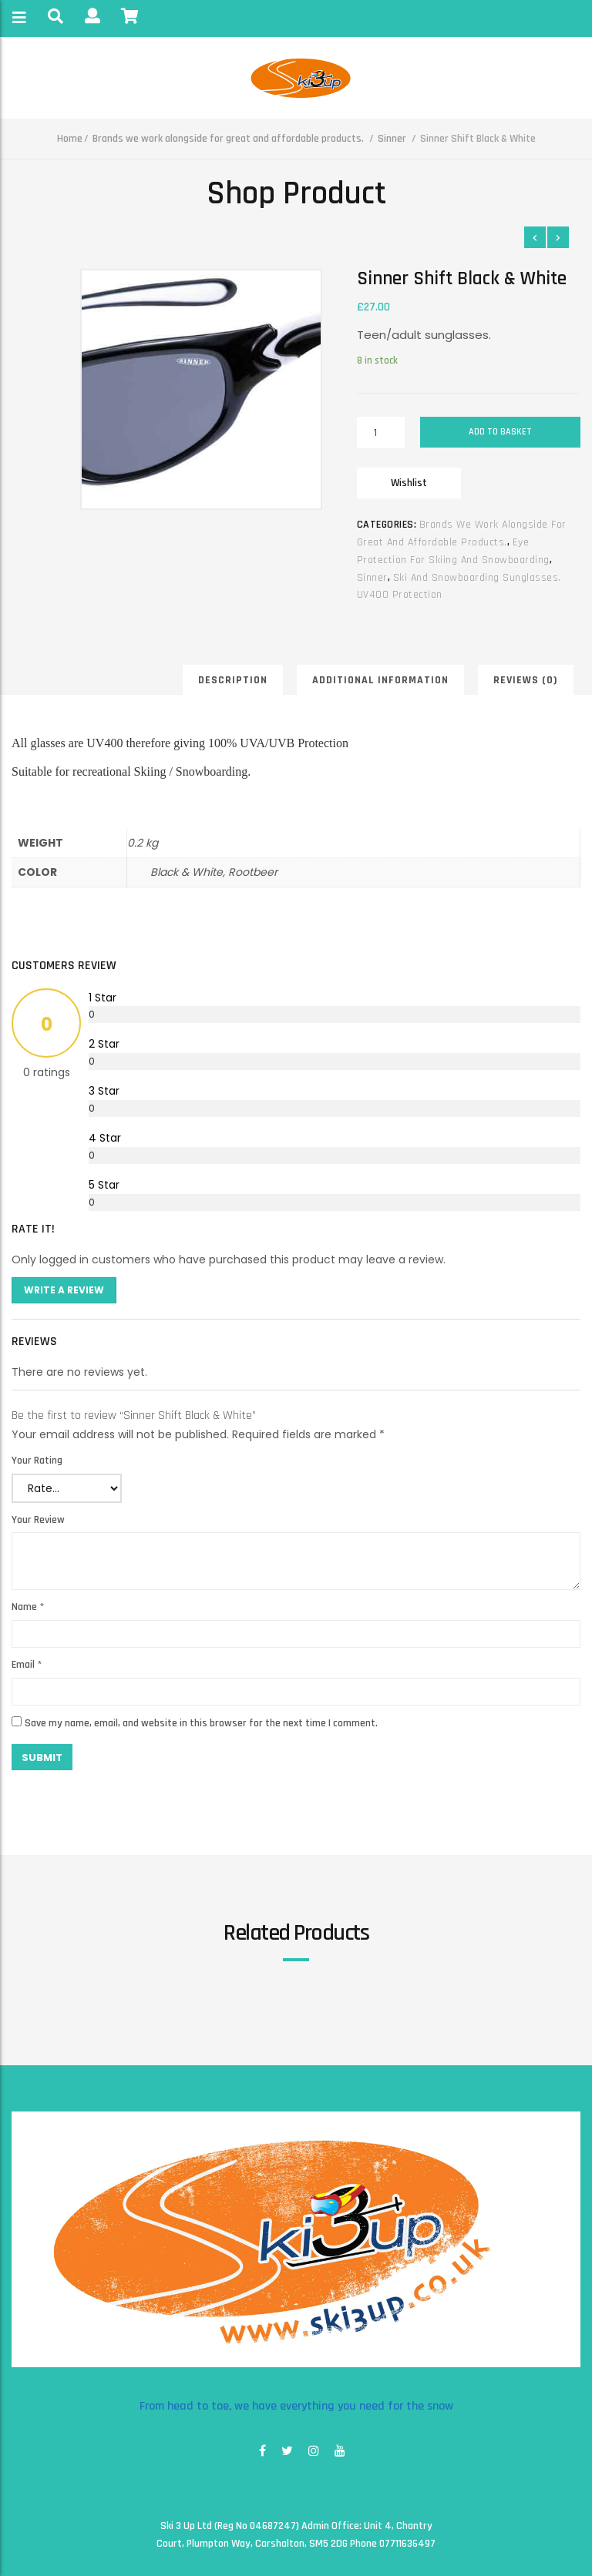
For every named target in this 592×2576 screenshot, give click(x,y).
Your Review (38, 1520)
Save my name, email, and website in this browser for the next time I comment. (201, 1723)
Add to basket (500, 432)
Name (28, 1607)
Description (232, 680)
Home (69, 139)
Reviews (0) (525, 680)
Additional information (380, 680)
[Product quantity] (381, 432)
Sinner (392, 139)
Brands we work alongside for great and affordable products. (228, 139)
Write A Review (64, 1289)
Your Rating (37, 1460)
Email (27, 1665)
